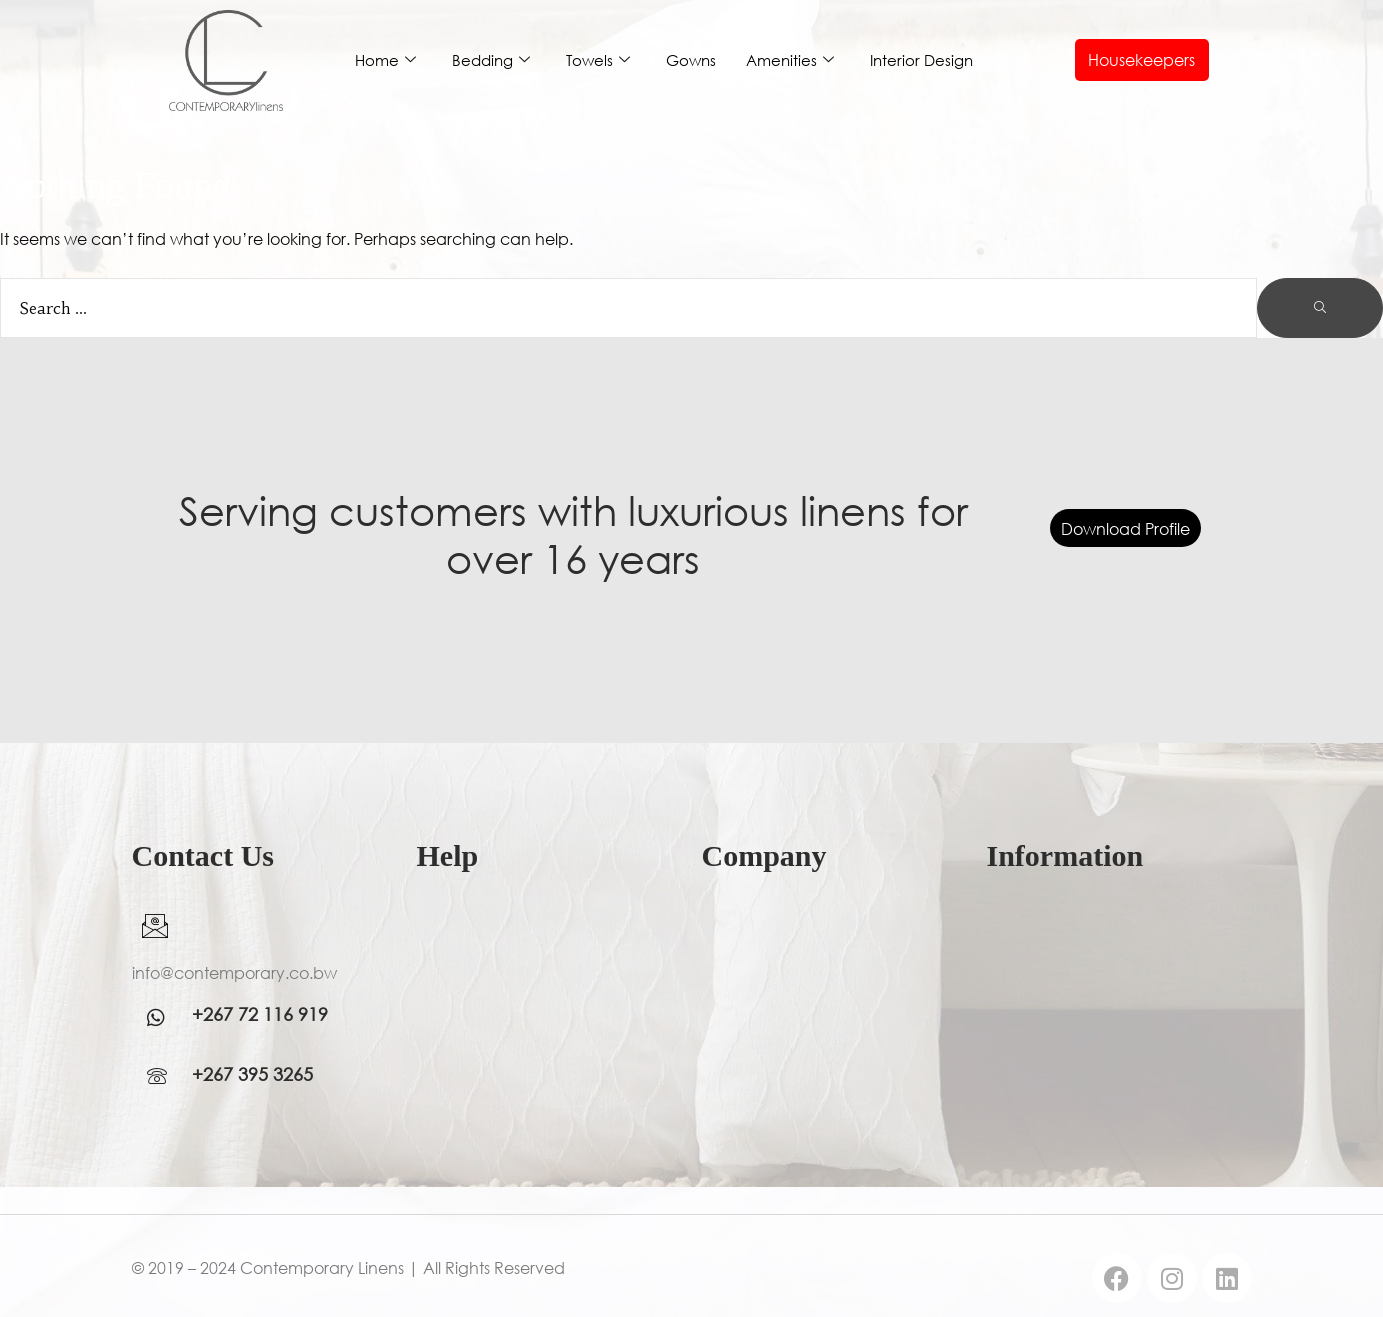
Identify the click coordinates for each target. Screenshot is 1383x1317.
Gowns (691, 60)
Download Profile (1125, 527)
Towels (598, 60)
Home (385, 60)
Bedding (491, 60)
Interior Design (921, 60)
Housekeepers (1141, 59)
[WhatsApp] (162, 1018)
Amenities (790, 60)
